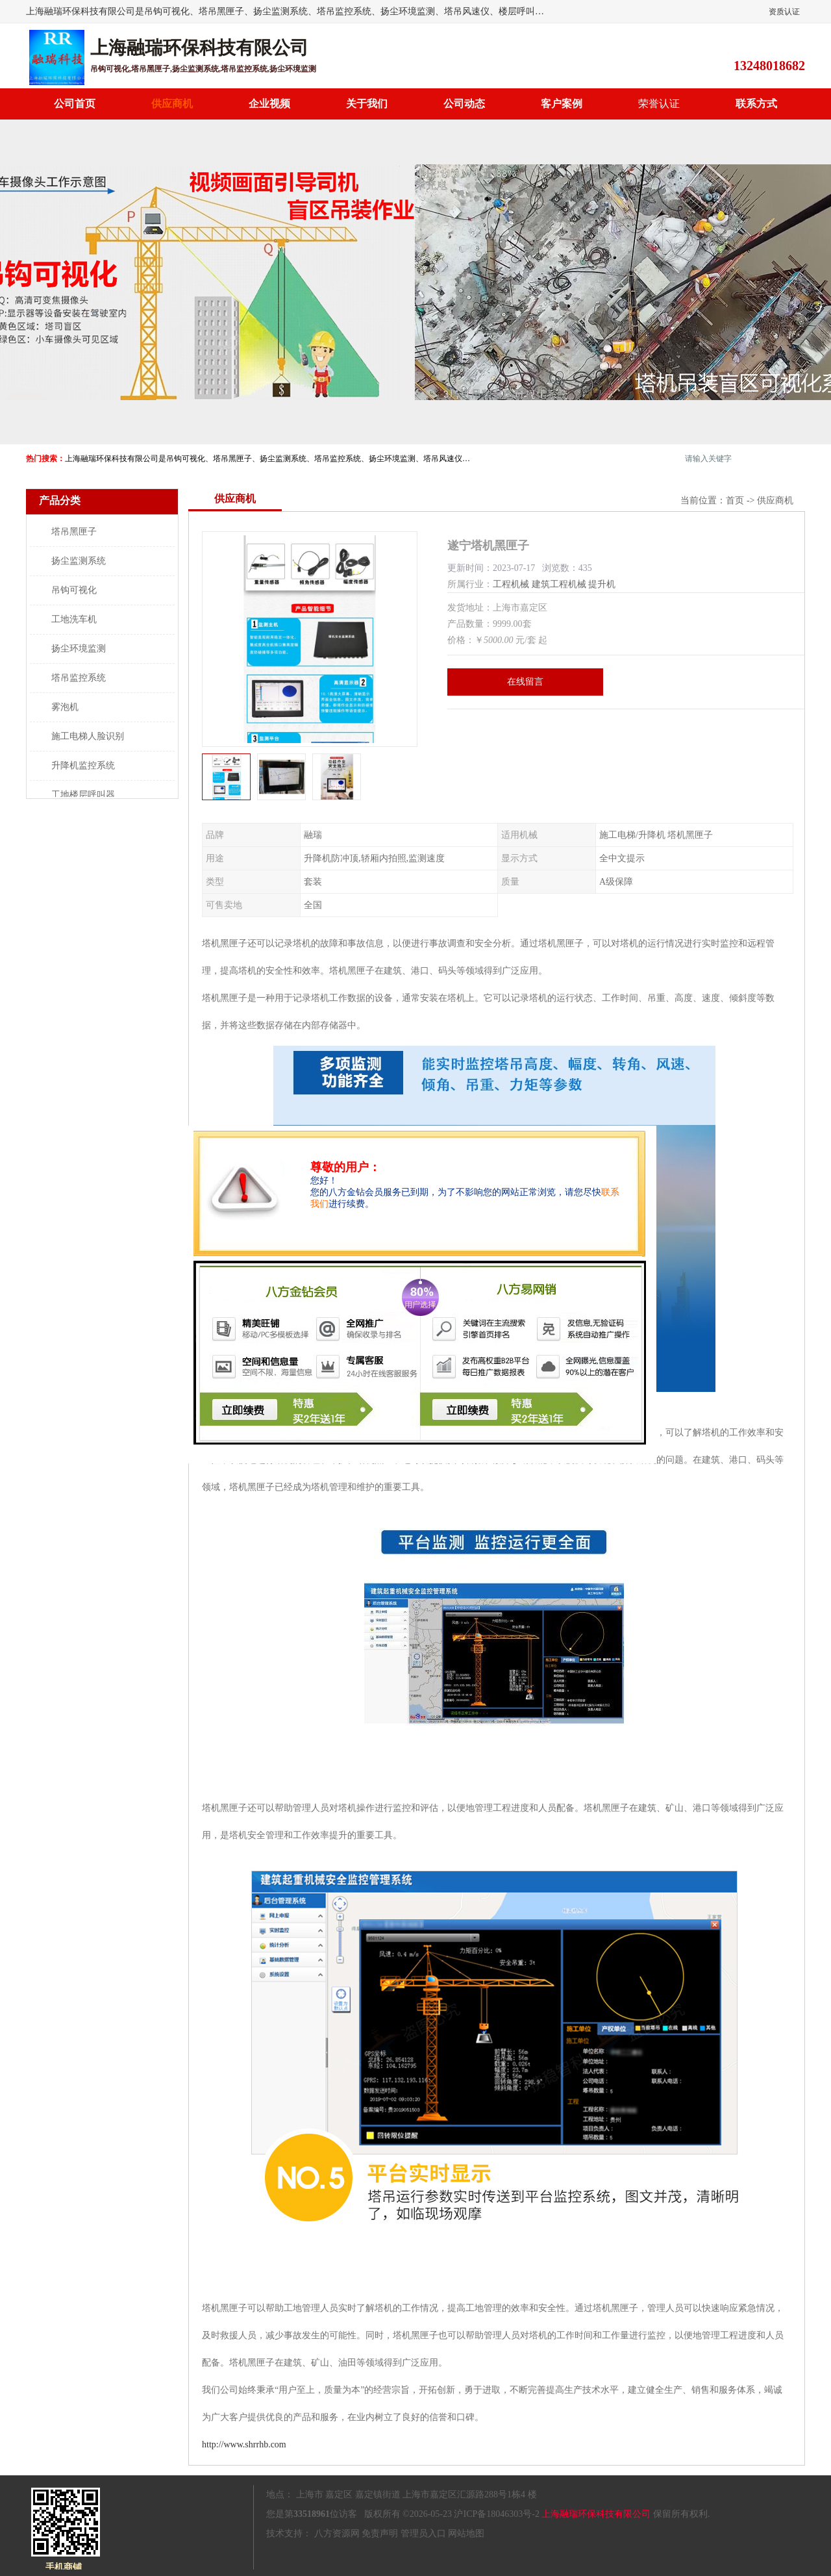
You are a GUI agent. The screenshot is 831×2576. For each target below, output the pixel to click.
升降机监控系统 (83, 765)
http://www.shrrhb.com (244, 2444)
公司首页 (74, 103)
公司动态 (464, 103)
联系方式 (756, 103)
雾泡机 (65, 707)
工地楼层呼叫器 (83, 795)
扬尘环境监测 (78, 648)
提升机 (601, 584)
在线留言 (525, 682)
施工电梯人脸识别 (87, 736)
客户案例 (561, 103)
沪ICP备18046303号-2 (496, 2514)
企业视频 (269, 103)
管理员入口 (423, 2533)
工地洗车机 (74, 619)
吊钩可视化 (74, 590)
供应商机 (172, 103)
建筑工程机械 (559, 584)
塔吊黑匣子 (74, 532)
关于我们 (367, 103)
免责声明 (380, 2533)
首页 (735, 500)
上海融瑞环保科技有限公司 (596, 2514)
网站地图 (466, 2533)
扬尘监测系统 (78, 561)
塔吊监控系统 (78, 678)
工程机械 (511, 584)
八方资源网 (337, 2533)
